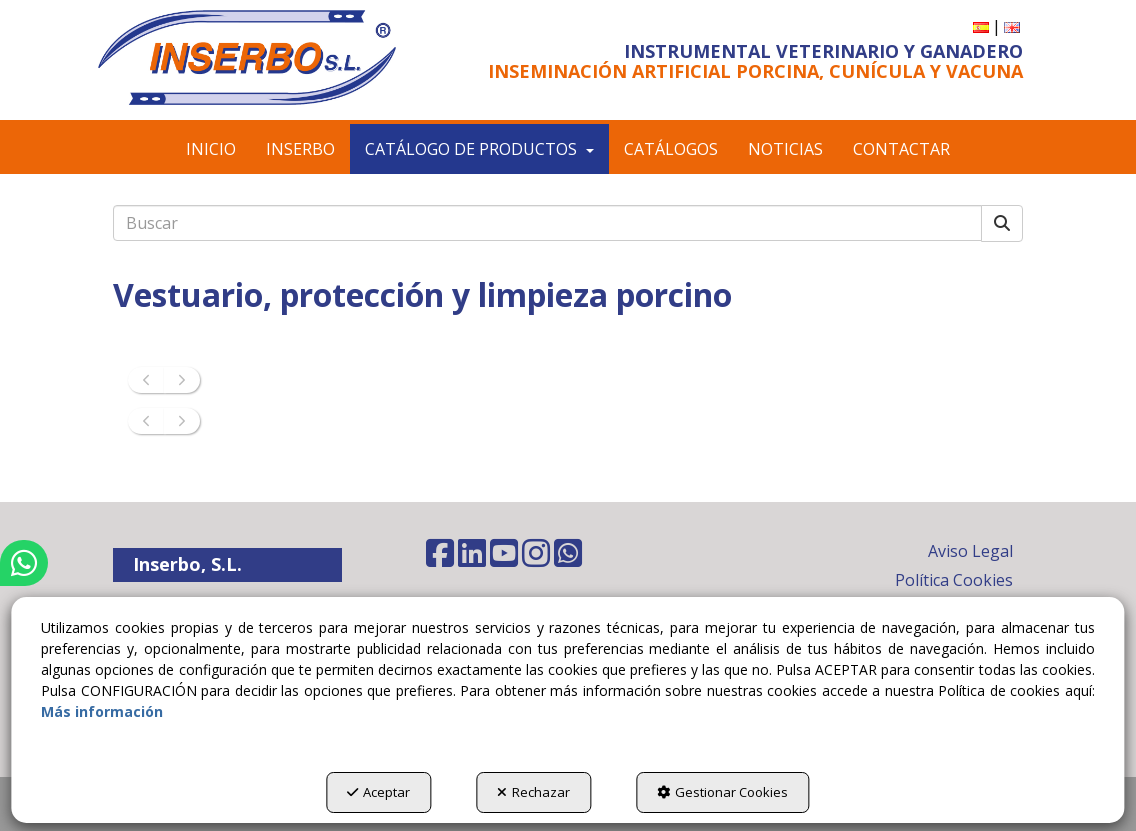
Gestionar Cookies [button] (722, 792)
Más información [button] (102, 711)
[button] (247, 57)
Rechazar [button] (533, 792)
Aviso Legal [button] (970, 551)
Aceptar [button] (378, 792)
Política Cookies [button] (954, 580)
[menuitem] (981, 26)
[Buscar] (1002, 223)
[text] (547, 223)
